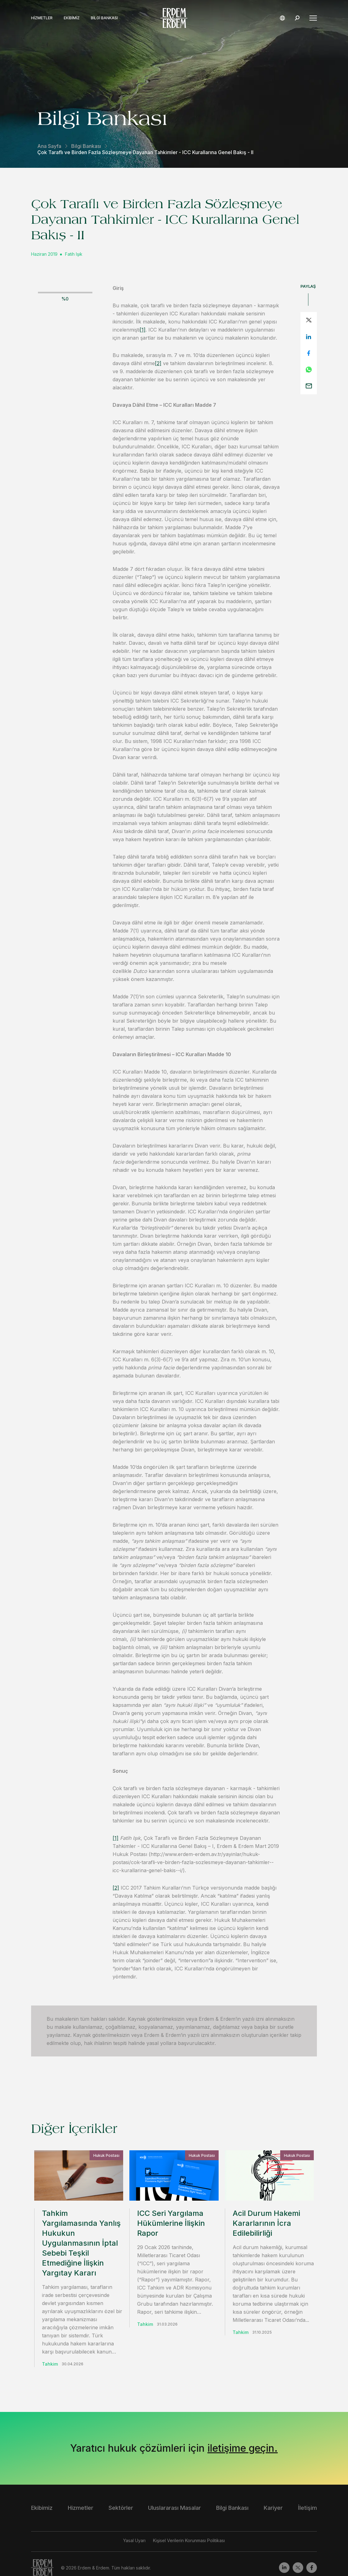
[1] (143, 330)
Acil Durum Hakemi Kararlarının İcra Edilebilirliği (266, 2223)
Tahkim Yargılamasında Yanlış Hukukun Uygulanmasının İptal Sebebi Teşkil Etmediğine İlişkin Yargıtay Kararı (81, 2243)
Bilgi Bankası (104, 18)
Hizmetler (42, 18)
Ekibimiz (72, 18)
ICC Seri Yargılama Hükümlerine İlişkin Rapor (171, 2223)
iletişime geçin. (242, 2428)
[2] (158, 363)
